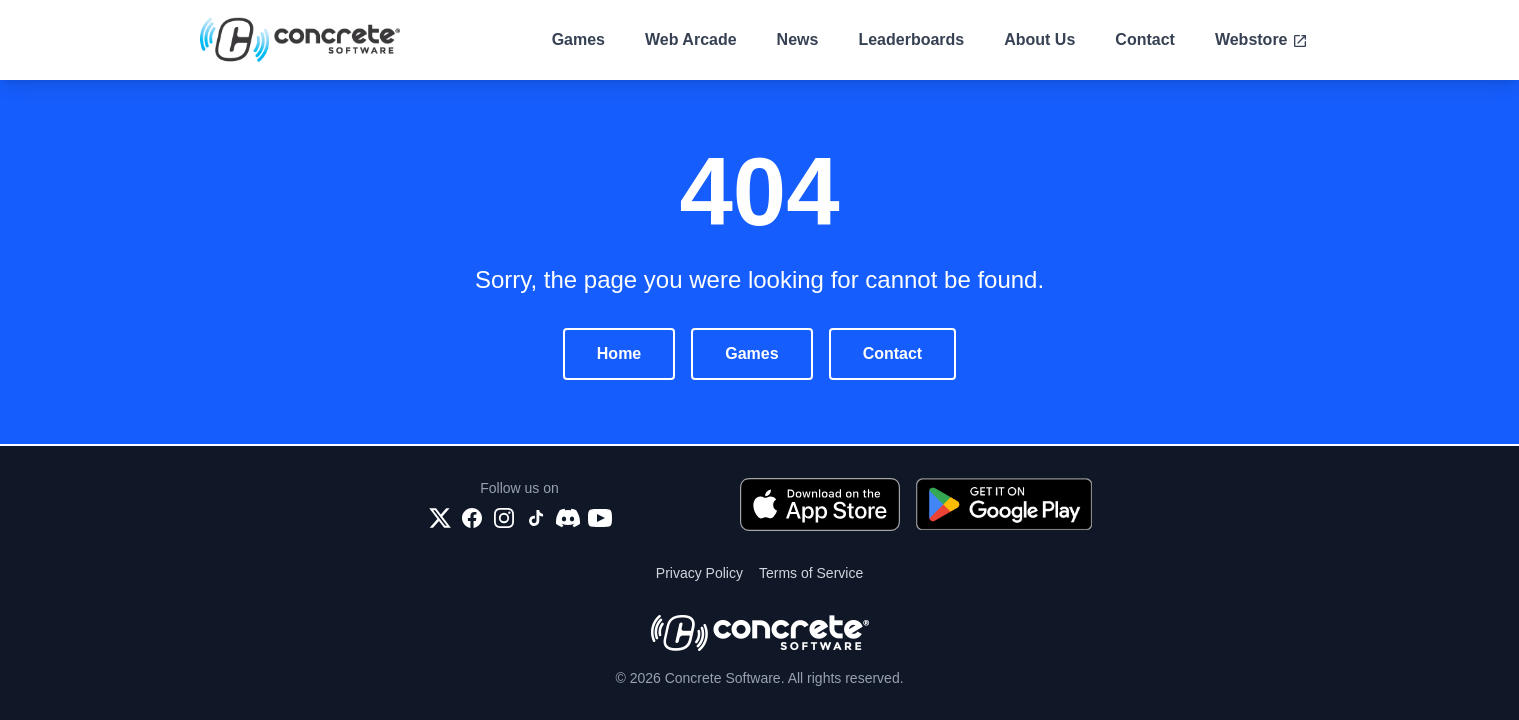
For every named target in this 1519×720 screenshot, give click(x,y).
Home (619, 353)
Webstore (1261, 40)
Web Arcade (691, 39)
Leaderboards (911, 39)
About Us (1039, 39)
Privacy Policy (699, 573)
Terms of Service (811, 573)
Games (578, 39)
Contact (1145, 39)
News (798, 39)
